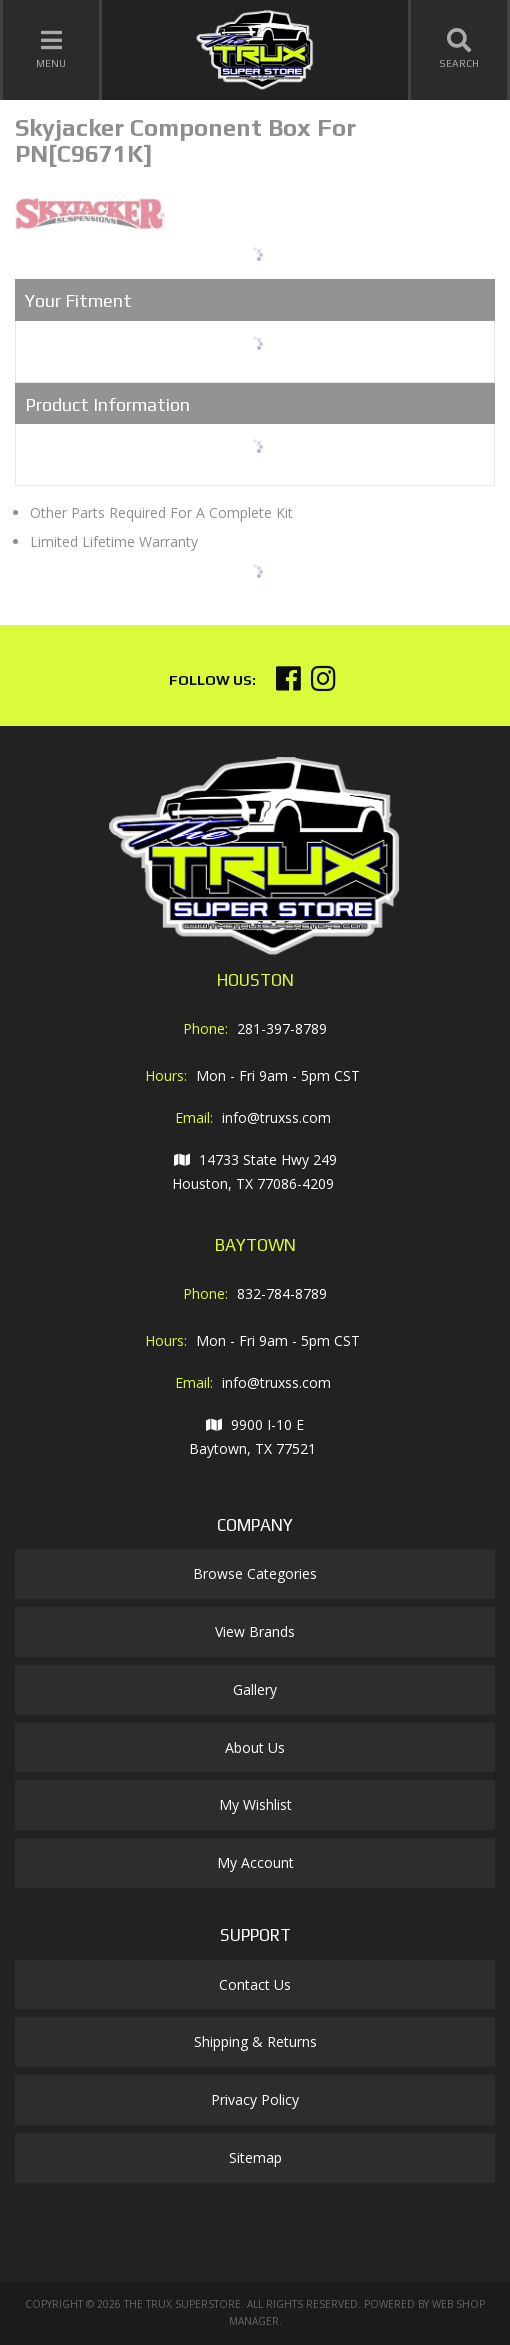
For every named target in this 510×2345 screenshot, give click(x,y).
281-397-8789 (282, 1028)
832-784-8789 (282, 1293)
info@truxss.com (276, 1117)
